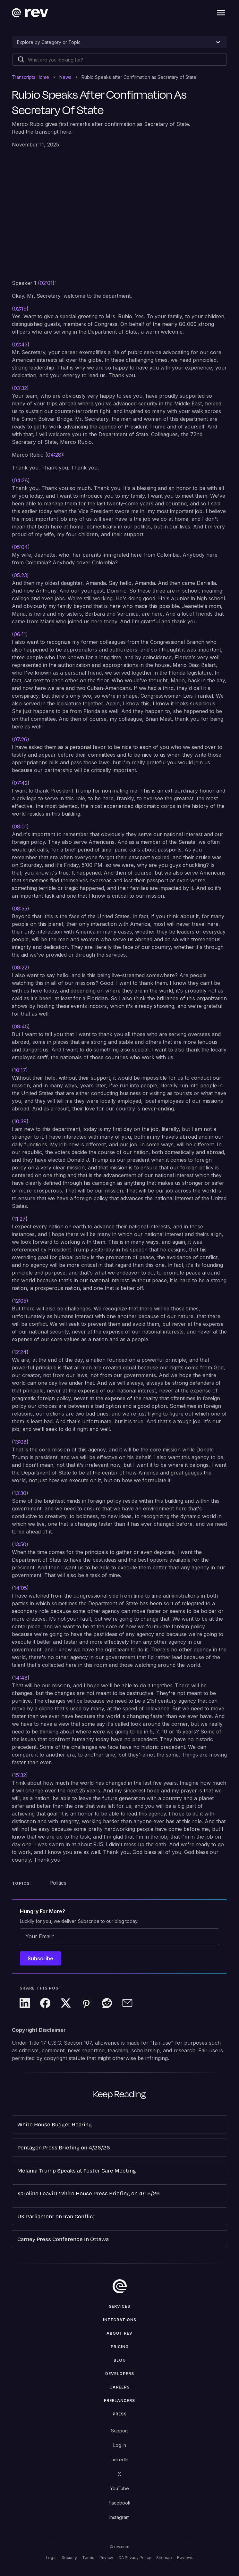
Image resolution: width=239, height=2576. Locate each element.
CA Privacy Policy (134, 2557)
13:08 (20, 1442)
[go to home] (120, 2286)
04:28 (54, 455)
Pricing (120, 2346)
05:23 (20, 575)
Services (119, 2306)
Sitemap (164, 2557)
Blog (120, 2360)
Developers (119, 2373)
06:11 (20, 634)
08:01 (20, 826)
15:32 (20, 1775)
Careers (119, 2387)
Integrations (119, 2319)
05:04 (21, 547)
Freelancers (119, 2400)
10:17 (20, 1070)
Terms (88, 2557)
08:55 (20, 908)
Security (69, 2557)
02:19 (20, 308)
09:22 (20, 967)
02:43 (21, 344)
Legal (51, 2557)
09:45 (21, 1026)
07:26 (20, 739)
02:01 (46, 283)
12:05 (20, 1301)
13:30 (20, 1493)
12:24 (20, 1352)
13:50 (20, 1544)
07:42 (21, 783)
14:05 (20, 1588)
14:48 (21, 1677)
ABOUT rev (119, 2333)
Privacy (106, 2557)
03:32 (20, 388)
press (120, 2414)
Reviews (185, 2557)
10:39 (20, 1121)
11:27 (20, 1219)
